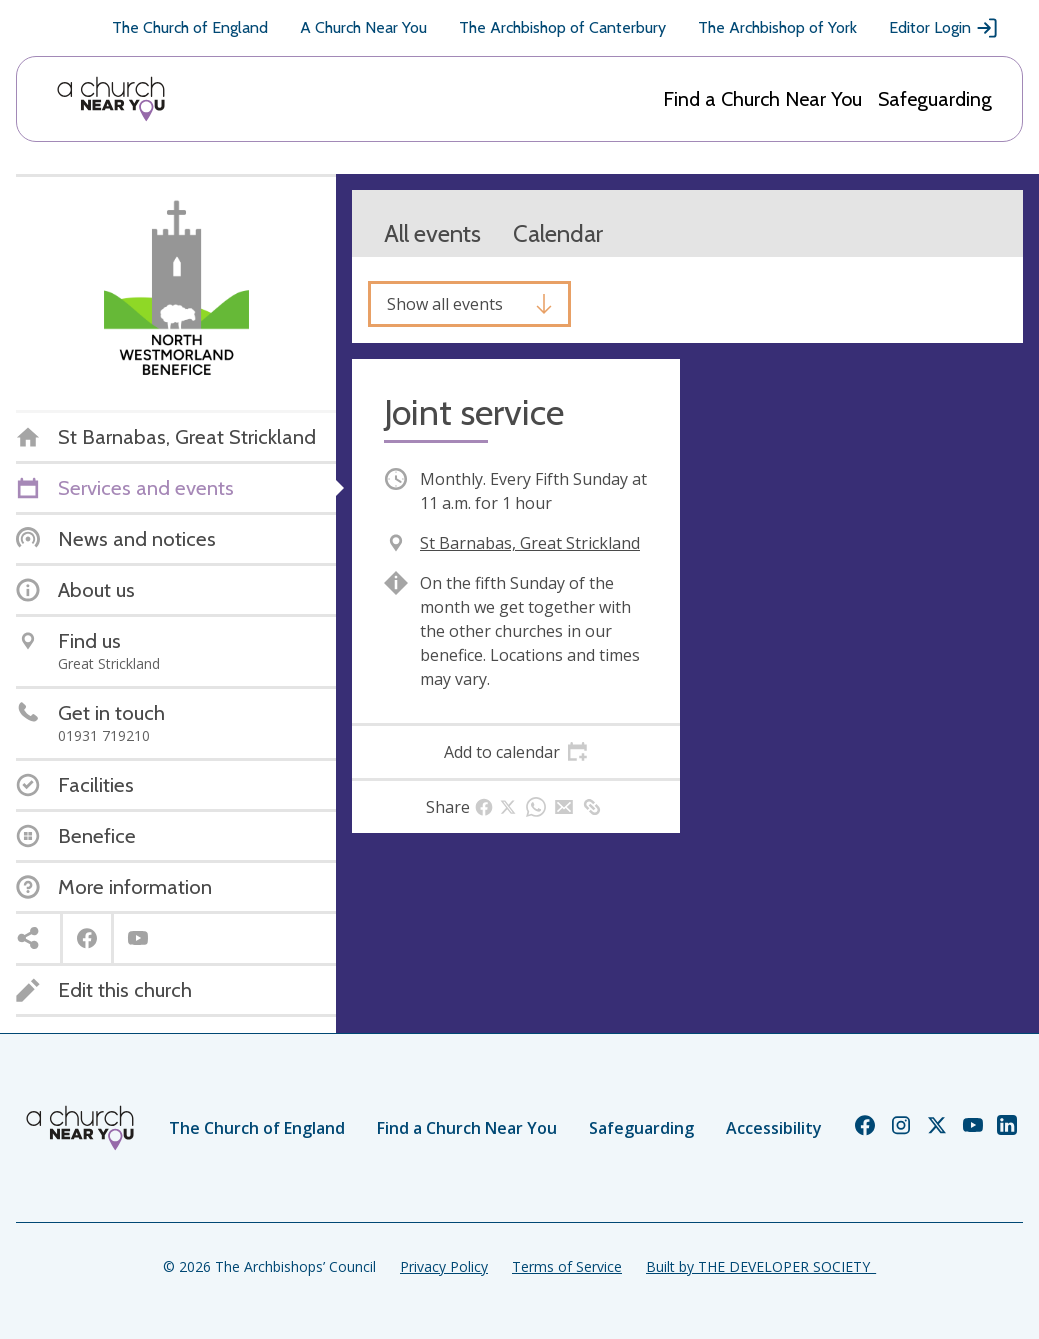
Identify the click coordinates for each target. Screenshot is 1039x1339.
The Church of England (190, 27)
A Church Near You (363, 27)
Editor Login (944, 28)
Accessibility (774, 1128)
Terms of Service (567, 1266)
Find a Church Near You (762, 99)
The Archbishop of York (777, 27)
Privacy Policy (444, 1266)
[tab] (516, 752)
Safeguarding (935, 99)
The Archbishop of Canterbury (562, 27)
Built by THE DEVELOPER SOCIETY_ (761, 1266)
